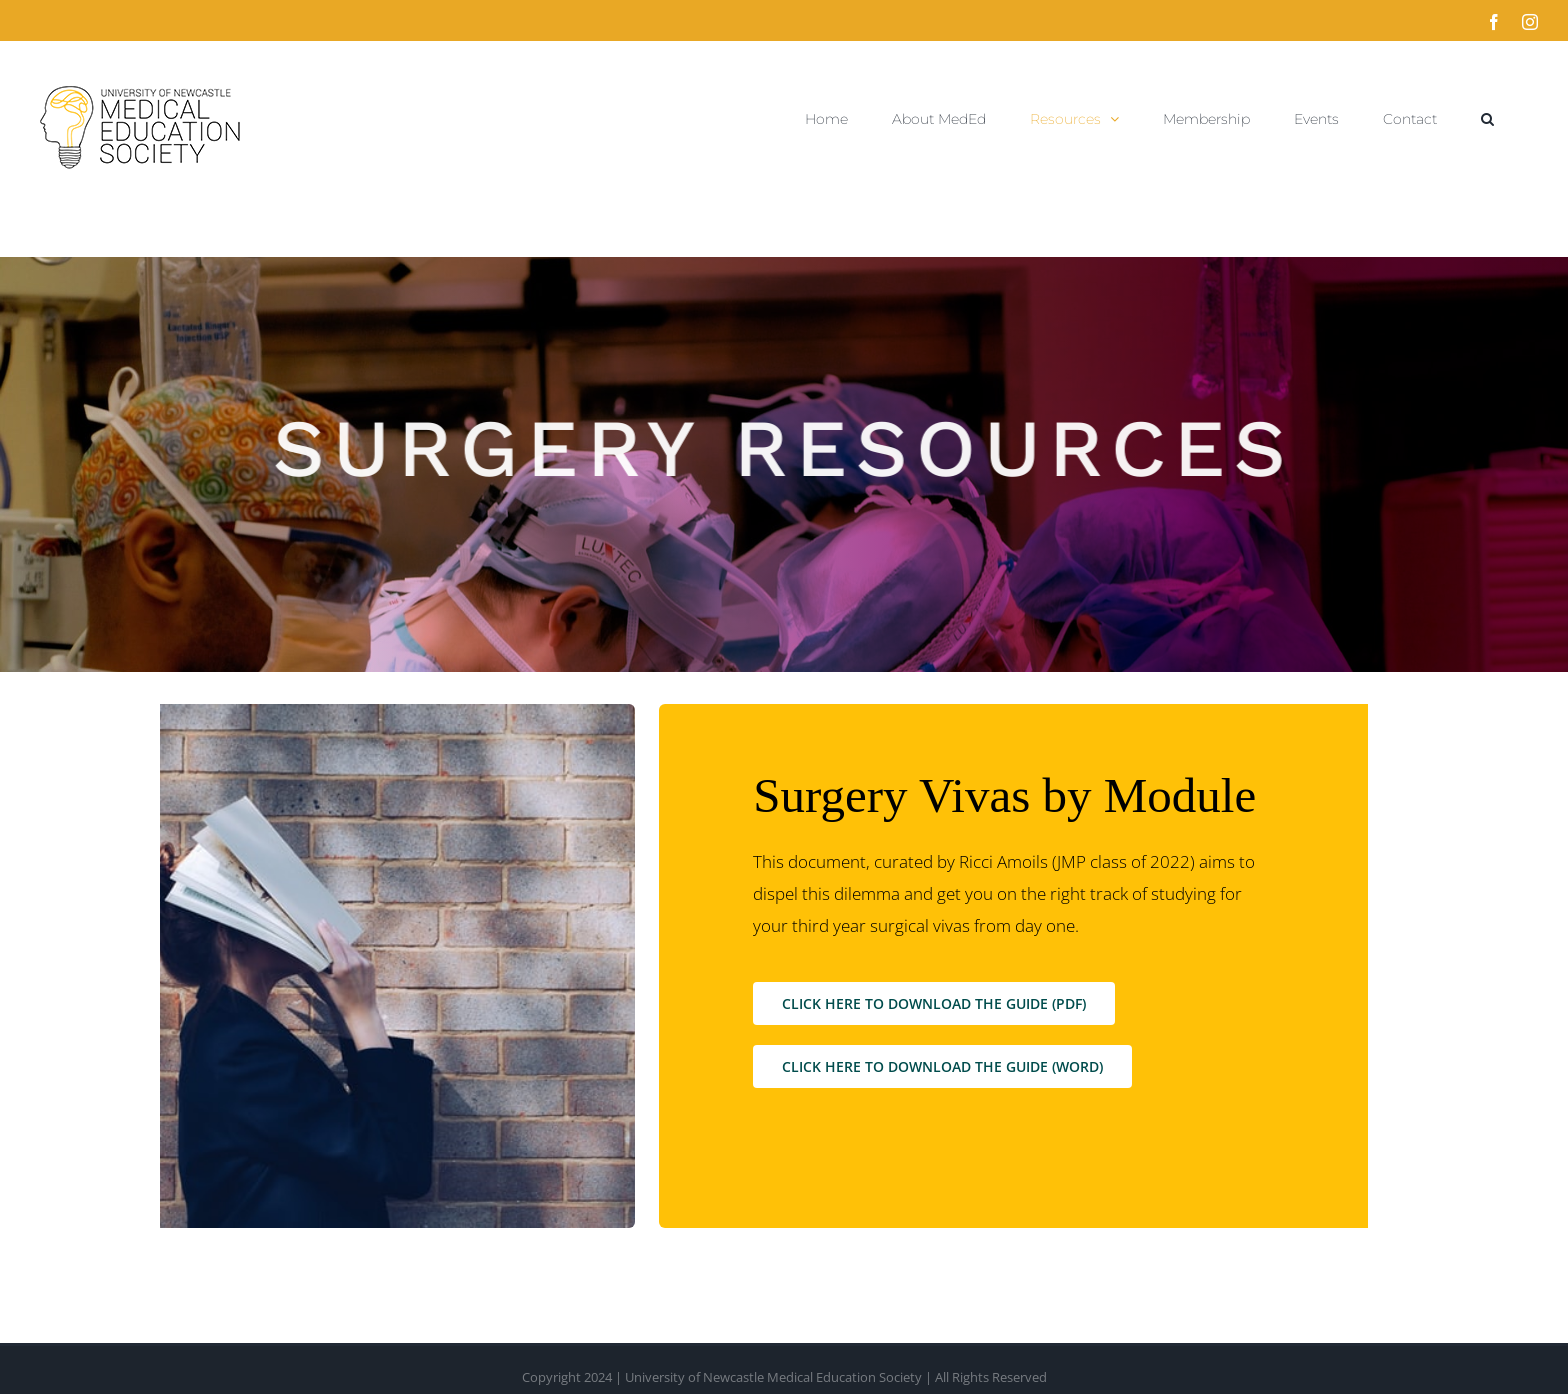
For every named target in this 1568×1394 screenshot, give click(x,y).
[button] (1487, 118)
